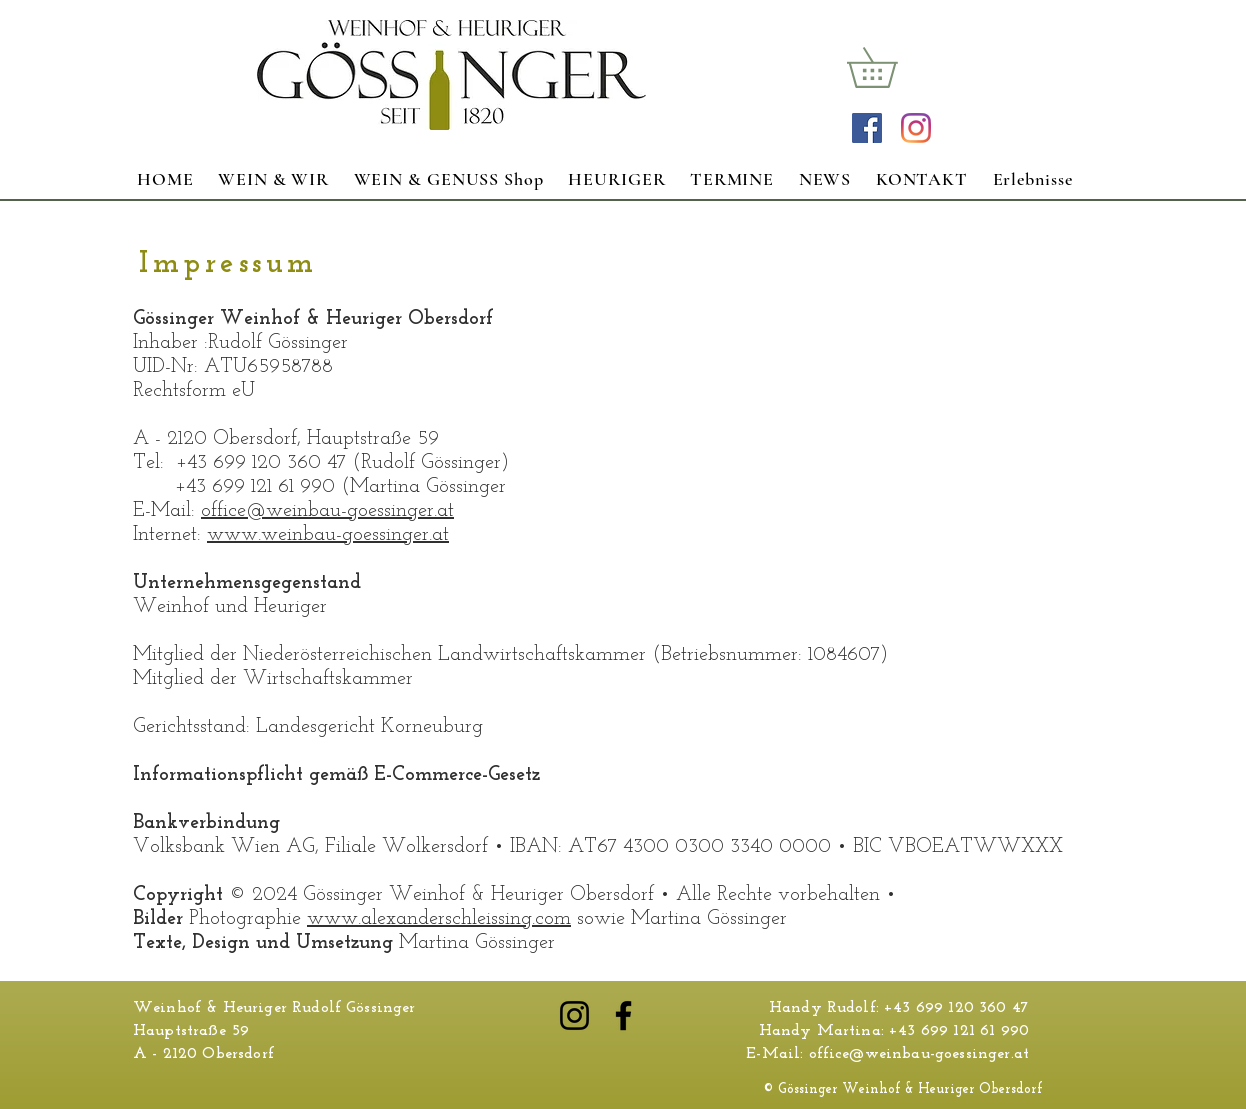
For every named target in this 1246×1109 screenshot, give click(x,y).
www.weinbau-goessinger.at (328, 535)
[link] (891, 67)
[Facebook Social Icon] (867, 128)
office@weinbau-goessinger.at (327, 511)
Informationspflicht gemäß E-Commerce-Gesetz (336, 775)
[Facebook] (623, 1015)
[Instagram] (916, 128)
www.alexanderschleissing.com (439, 919)
